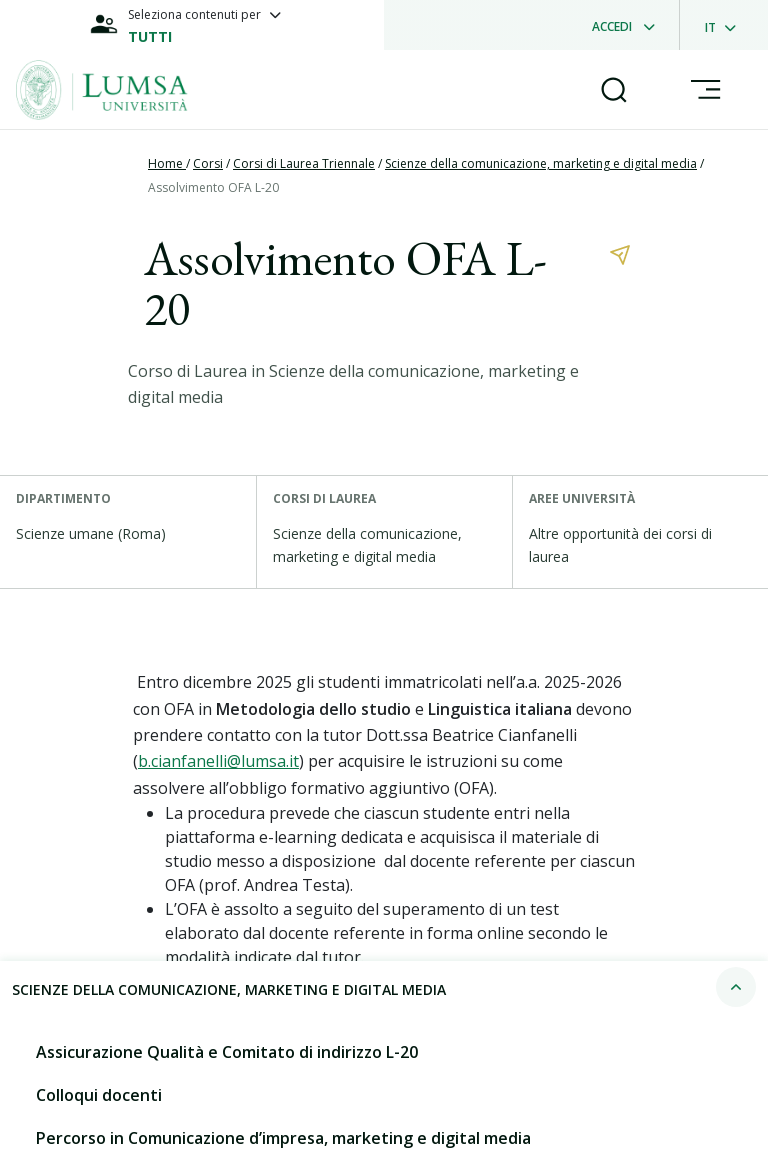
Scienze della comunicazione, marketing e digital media (541, 163)
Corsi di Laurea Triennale (304, 163)
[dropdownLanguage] (726, 25)
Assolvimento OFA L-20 (213, 187)
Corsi (208, 163)
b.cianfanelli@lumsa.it (218, 761)
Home (167, 163)
